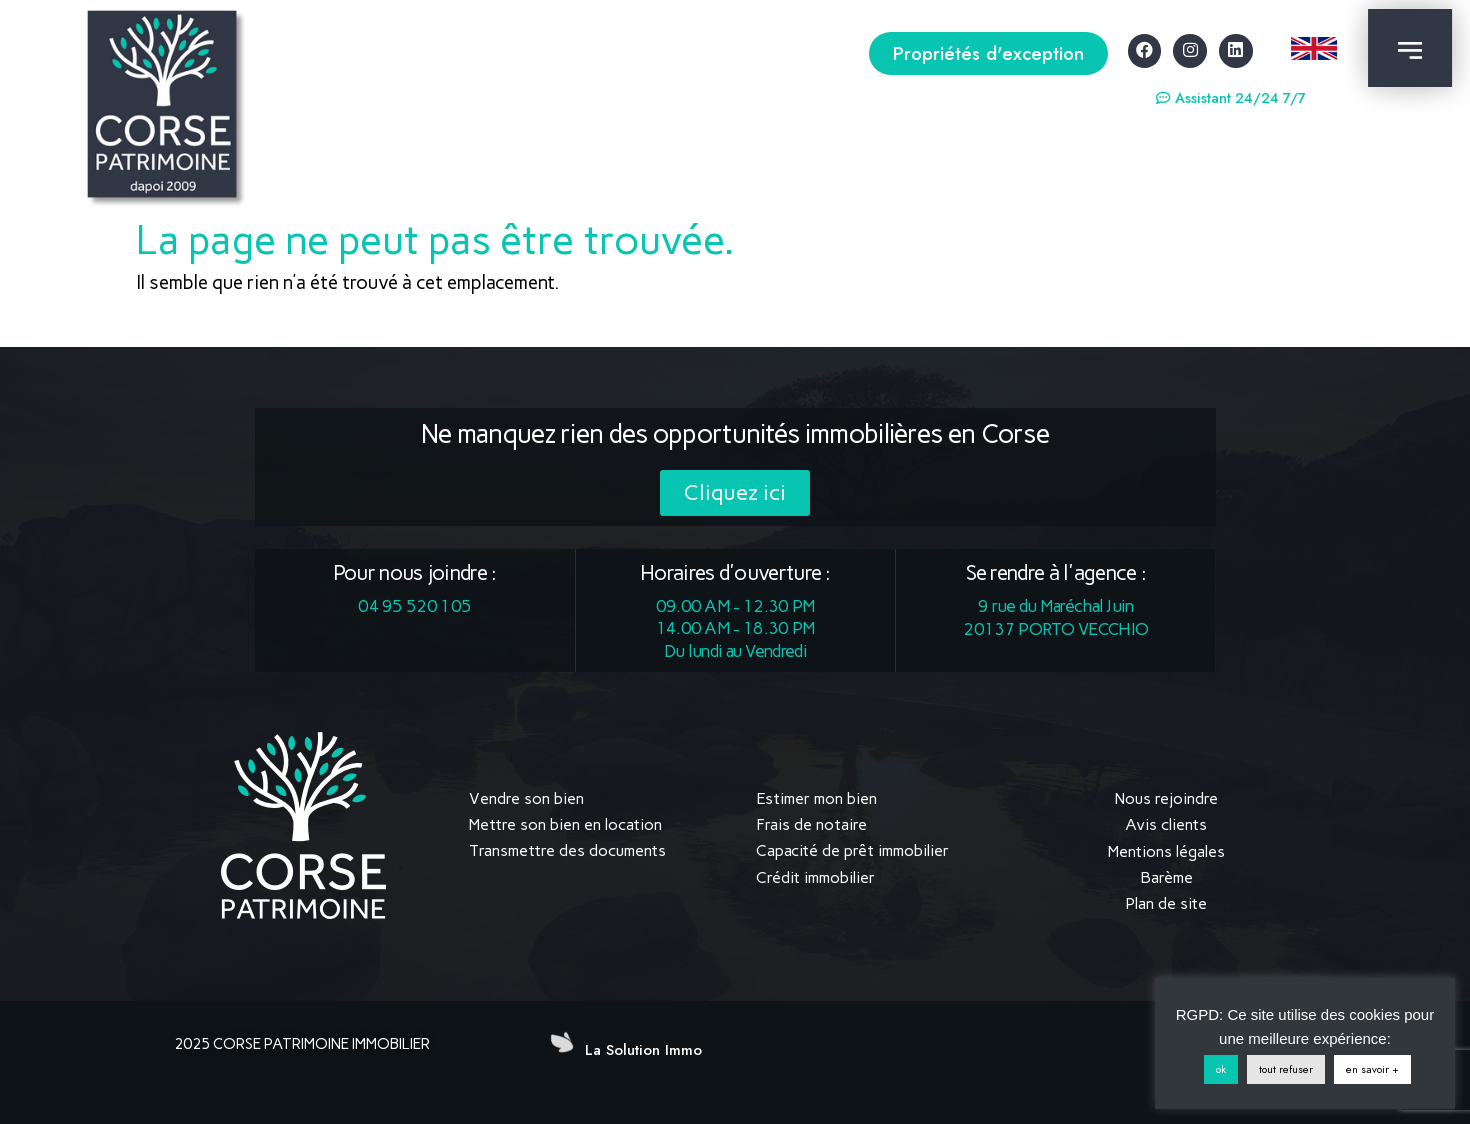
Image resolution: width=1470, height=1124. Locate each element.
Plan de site (1166, 903)
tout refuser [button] (1286, 1069)
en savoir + (1372, 1069)
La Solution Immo (643, 1049)
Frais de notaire (811, 824)
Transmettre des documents (567, 850)
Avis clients (1166, 824)
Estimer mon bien (816, 798)
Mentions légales (1166, 850)
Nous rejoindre (1166, 798)
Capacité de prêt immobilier (852, 850)
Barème (1166, 877)
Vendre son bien (526, 798)
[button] (988, 53)
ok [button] (1221, 1069)
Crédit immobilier (815, 877)
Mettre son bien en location (565, 824)
